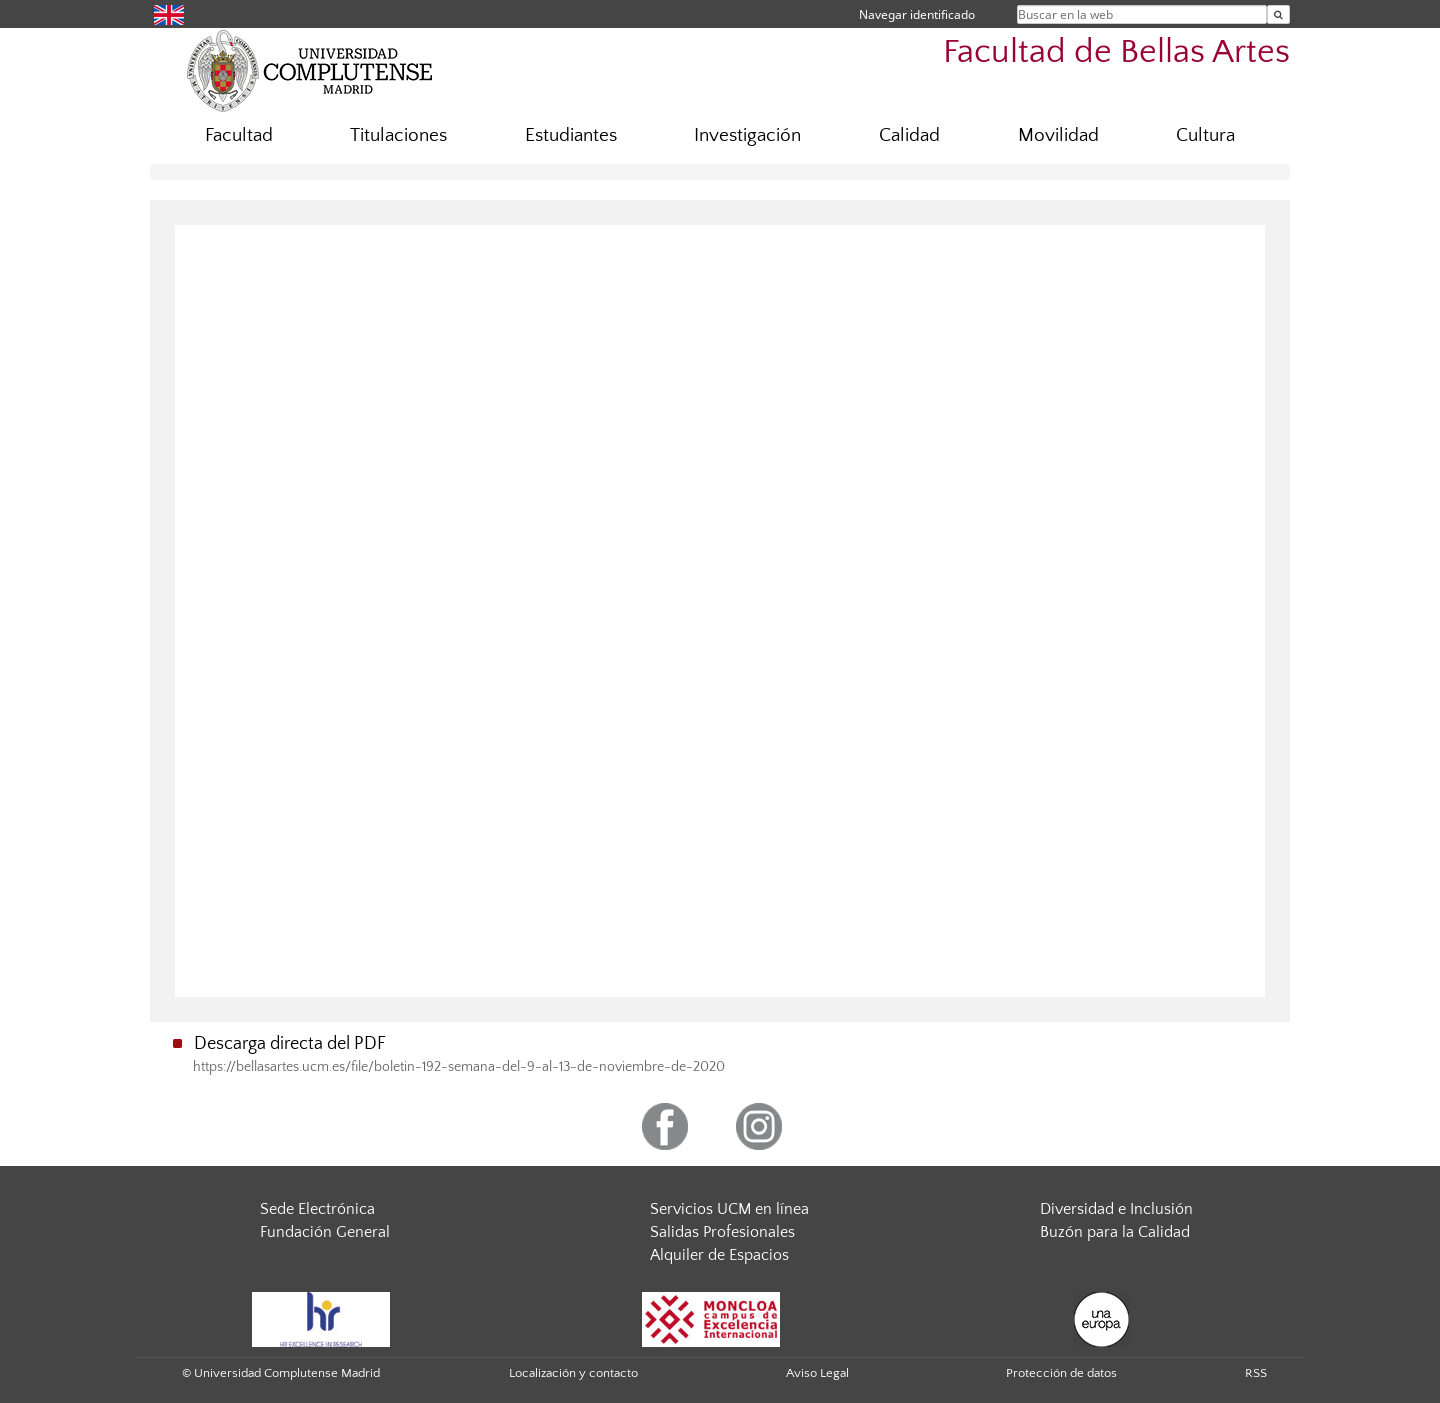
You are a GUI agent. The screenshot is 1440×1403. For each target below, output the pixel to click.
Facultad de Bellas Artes (1116, 52)
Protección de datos (1061, 1373)
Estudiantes (571, 135)
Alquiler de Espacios (719, 1255)
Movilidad (1058, 135)
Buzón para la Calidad (1115, 1232)
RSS (1256, 1373)
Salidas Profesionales (722, 1232)
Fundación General (325, 1232)
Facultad (239, 135)
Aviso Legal (817, 1373)
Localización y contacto (573, 1373)
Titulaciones (398, 135)
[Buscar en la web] (1278, 14)
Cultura (1205, 135)
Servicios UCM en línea (729, 1209)
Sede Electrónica (317, 1209)
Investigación (747, 135)
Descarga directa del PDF (290, 1044)
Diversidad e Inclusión (1116, 1209)
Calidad (909, 135)
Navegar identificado (917, 14)
